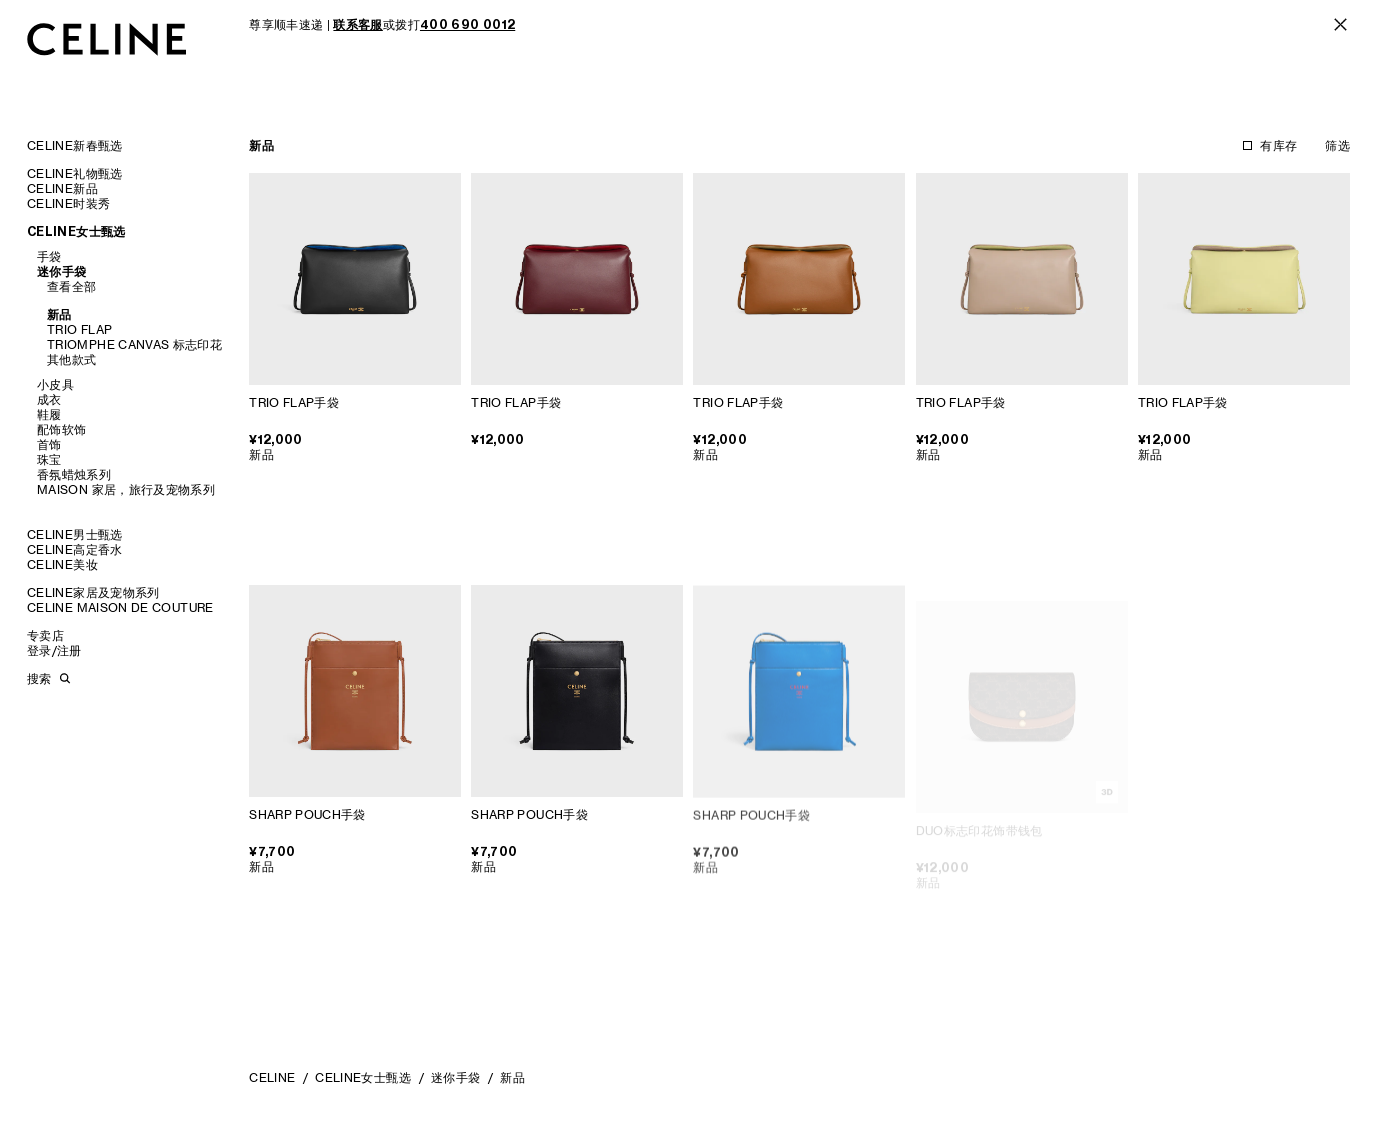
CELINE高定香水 (75, 549)
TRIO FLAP (79, 329)
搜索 (39, 678)
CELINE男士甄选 (75, 534)
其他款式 (71, 359)
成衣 (49, 399)
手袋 (49, 256)
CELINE (272, 1077)
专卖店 (45, 635)
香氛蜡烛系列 (74, 474)
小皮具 (55, 384)
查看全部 (71, 286)
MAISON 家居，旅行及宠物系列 (126, 489)
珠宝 (49, 459)
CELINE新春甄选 (75, 145)
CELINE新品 (62, 188)
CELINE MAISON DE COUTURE (120, 607)
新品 (59, 314)
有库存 (1278, 145)
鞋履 (49, 414)
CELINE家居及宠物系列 (93, 592)
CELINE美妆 (62, 564)
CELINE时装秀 (68, 203)
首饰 (49, 444)
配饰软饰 (61, 429)
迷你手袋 (61, 271)
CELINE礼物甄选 (75, 173)
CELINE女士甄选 (76, 231)
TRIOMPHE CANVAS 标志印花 (134, 344)
